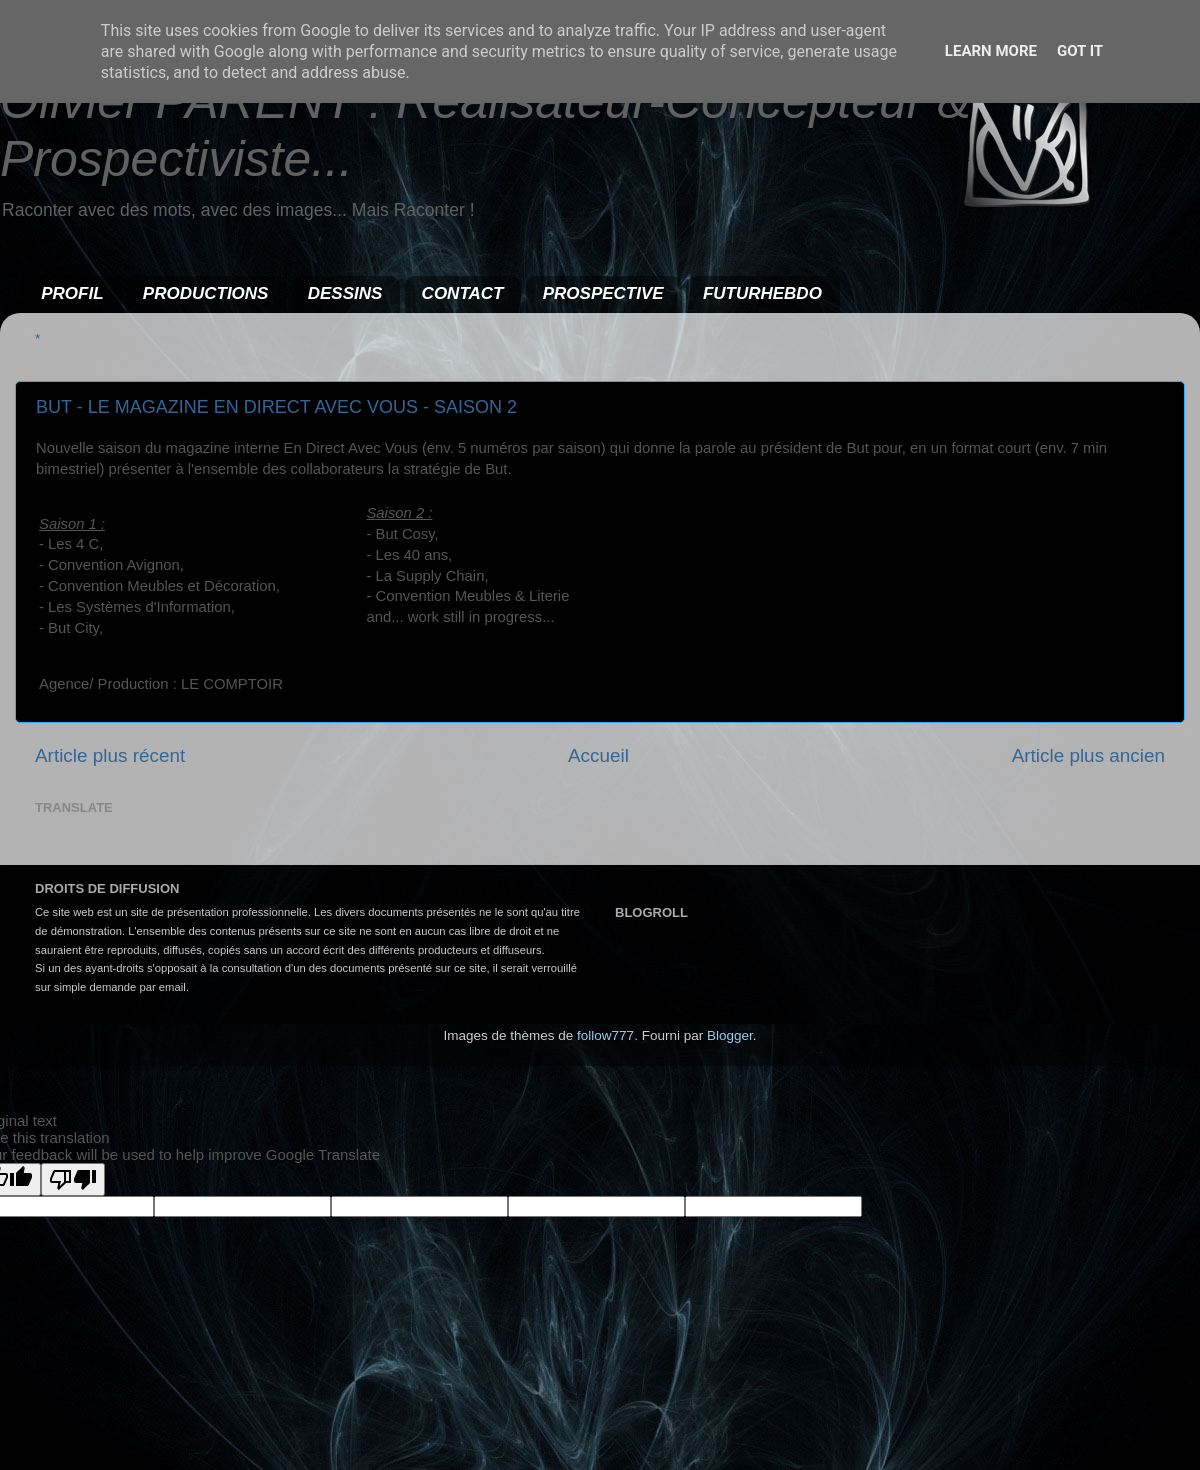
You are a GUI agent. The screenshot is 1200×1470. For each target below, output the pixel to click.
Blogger (730, 1035)
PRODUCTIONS (206, 293)
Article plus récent (110, 755)
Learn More (991, 51)
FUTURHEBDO (762, 293)
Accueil (598, 755)
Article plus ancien (1088, 755)
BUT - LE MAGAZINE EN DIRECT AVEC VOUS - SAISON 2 (276, 407)
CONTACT (463, 293)
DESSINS (345, 293)
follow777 (605, 1035)
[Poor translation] (73, 1179)
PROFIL (72, 293)
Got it (1080, 51)
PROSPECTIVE (603, 293)
